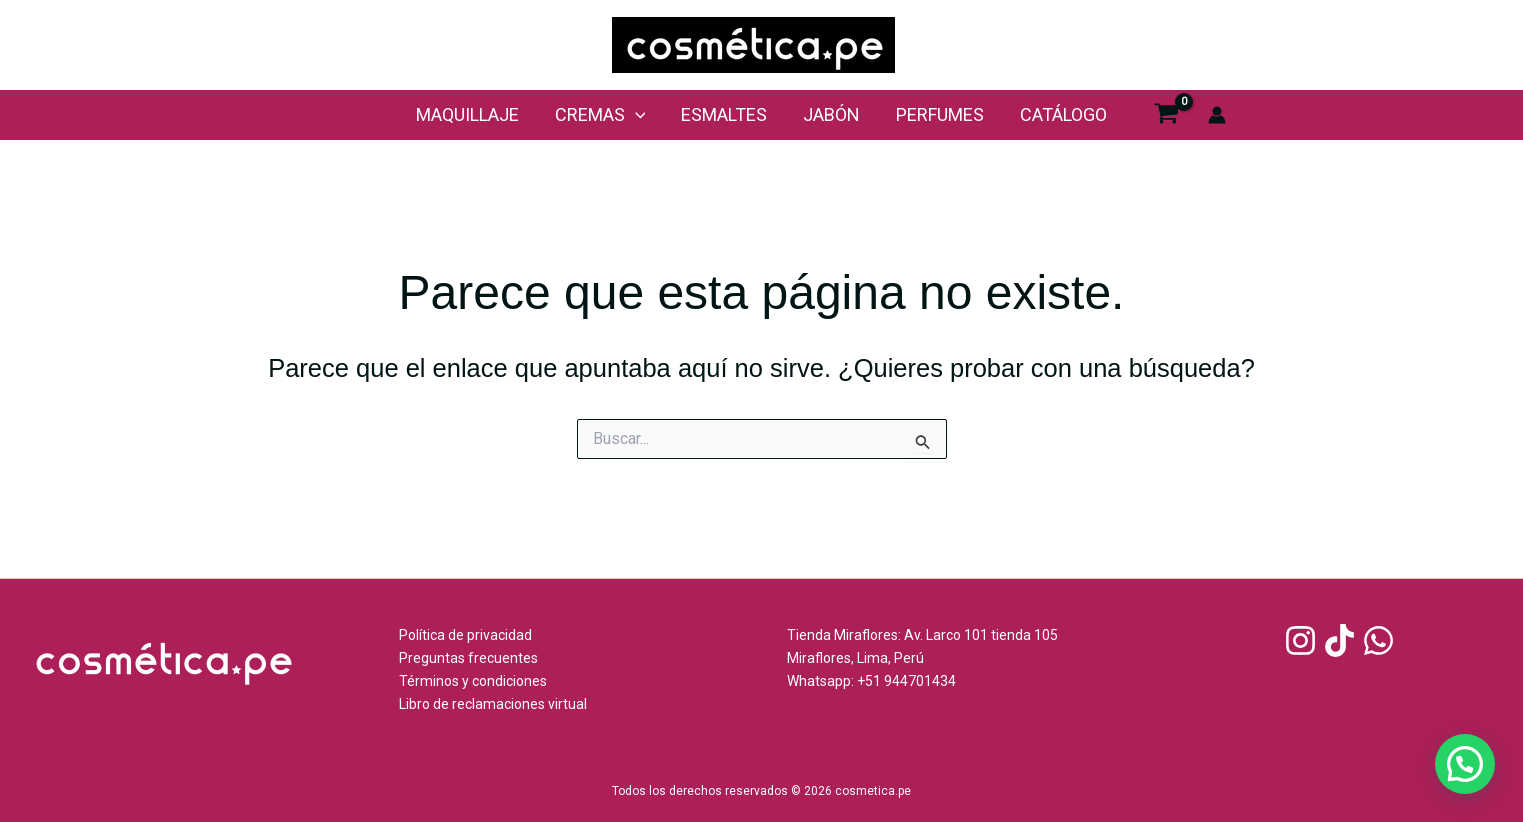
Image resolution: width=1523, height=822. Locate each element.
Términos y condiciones (473, 681)
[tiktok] (1342, 640)
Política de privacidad (465, 635)
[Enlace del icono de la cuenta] (1217, 115)
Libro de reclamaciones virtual (493, 704)
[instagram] (1303, 640)
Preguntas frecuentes (468, 658)
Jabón (831, 114)
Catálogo (1063, 114)
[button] (1465, 764)
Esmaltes (724, 114)
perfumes (940, 114)
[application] (635, 115)
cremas (600, 115)
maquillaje (467, 114)
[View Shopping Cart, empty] (1166, 115)
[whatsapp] (1381, 640)
